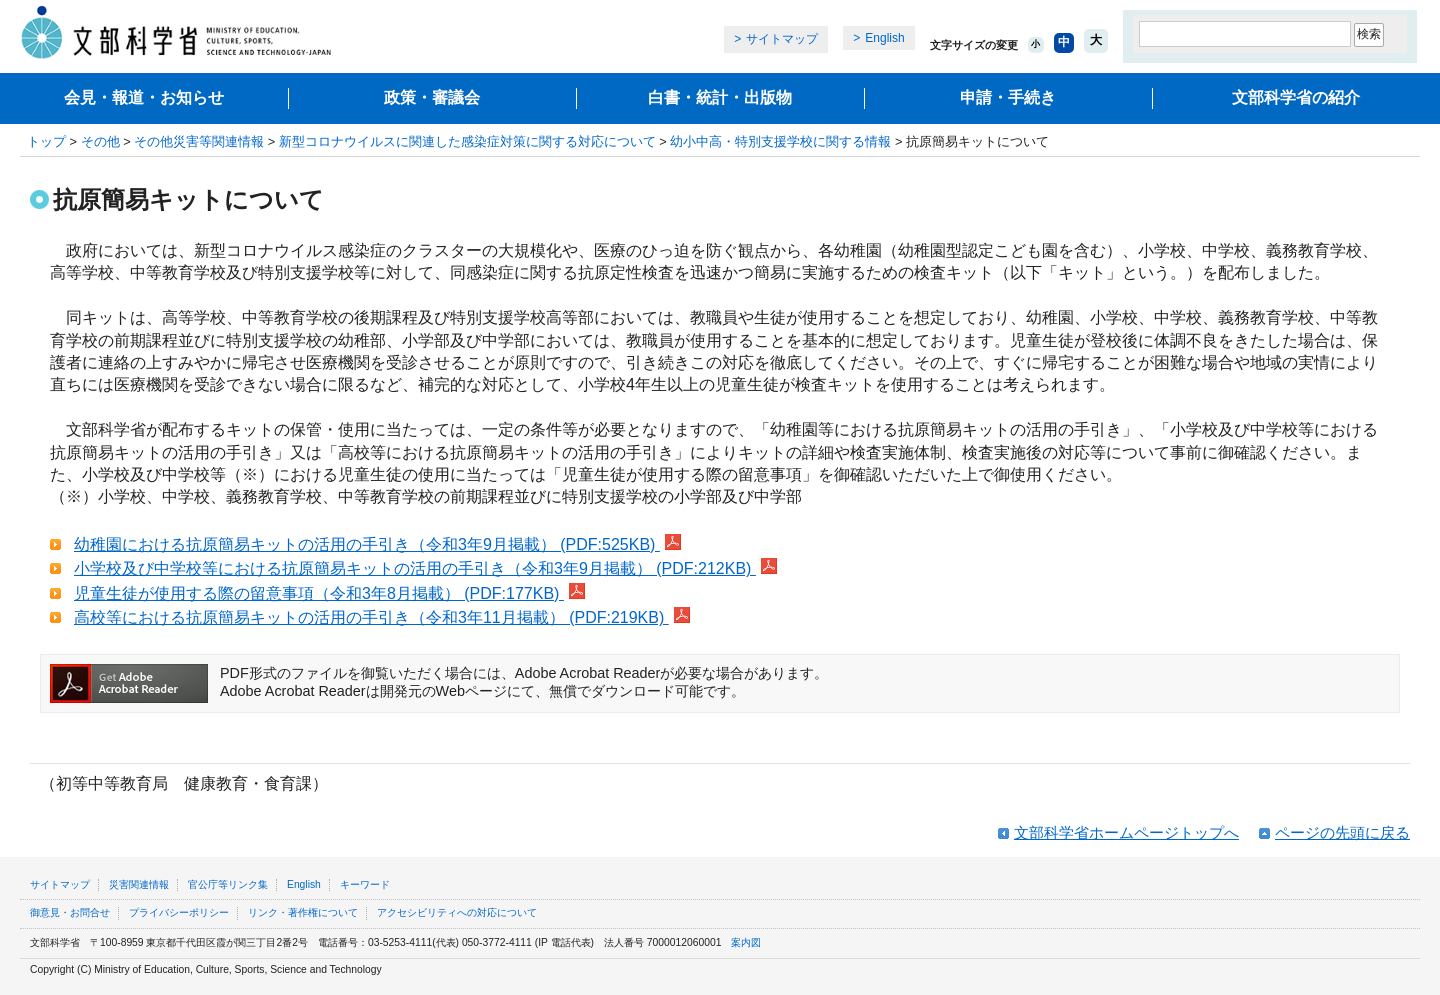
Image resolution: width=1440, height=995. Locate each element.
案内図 (746, 942)
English (884, 38)
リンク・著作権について (303, 912)
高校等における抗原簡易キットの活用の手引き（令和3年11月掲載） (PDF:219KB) (382, 617)
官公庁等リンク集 (228, 884)
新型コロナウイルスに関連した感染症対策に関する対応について (467, 141)
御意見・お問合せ (70, 912)
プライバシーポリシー (179, 912)
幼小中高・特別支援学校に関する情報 (780, 141)
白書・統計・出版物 (720, 97)
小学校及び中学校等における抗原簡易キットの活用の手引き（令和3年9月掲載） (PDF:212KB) (425, 568)
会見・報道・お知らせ (144, 97)
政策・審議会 (432, 97)
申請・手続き (1008, 97)
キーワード (365, 884)
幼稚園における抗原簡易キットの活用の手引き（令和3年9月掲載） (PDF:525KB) (377, 544)
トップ (46, 141)
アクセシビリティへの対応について (457, 912)
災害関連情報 (139, 884)
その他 (100, 141)
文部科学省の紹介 (1296, 97)
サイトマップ (782, 39)
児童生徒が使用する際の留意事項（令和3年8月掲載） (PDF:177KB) (329, 593)
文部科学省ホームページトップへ (1126, 832)
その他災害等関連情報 (199, 141)
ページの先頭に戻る (1342, 832)
